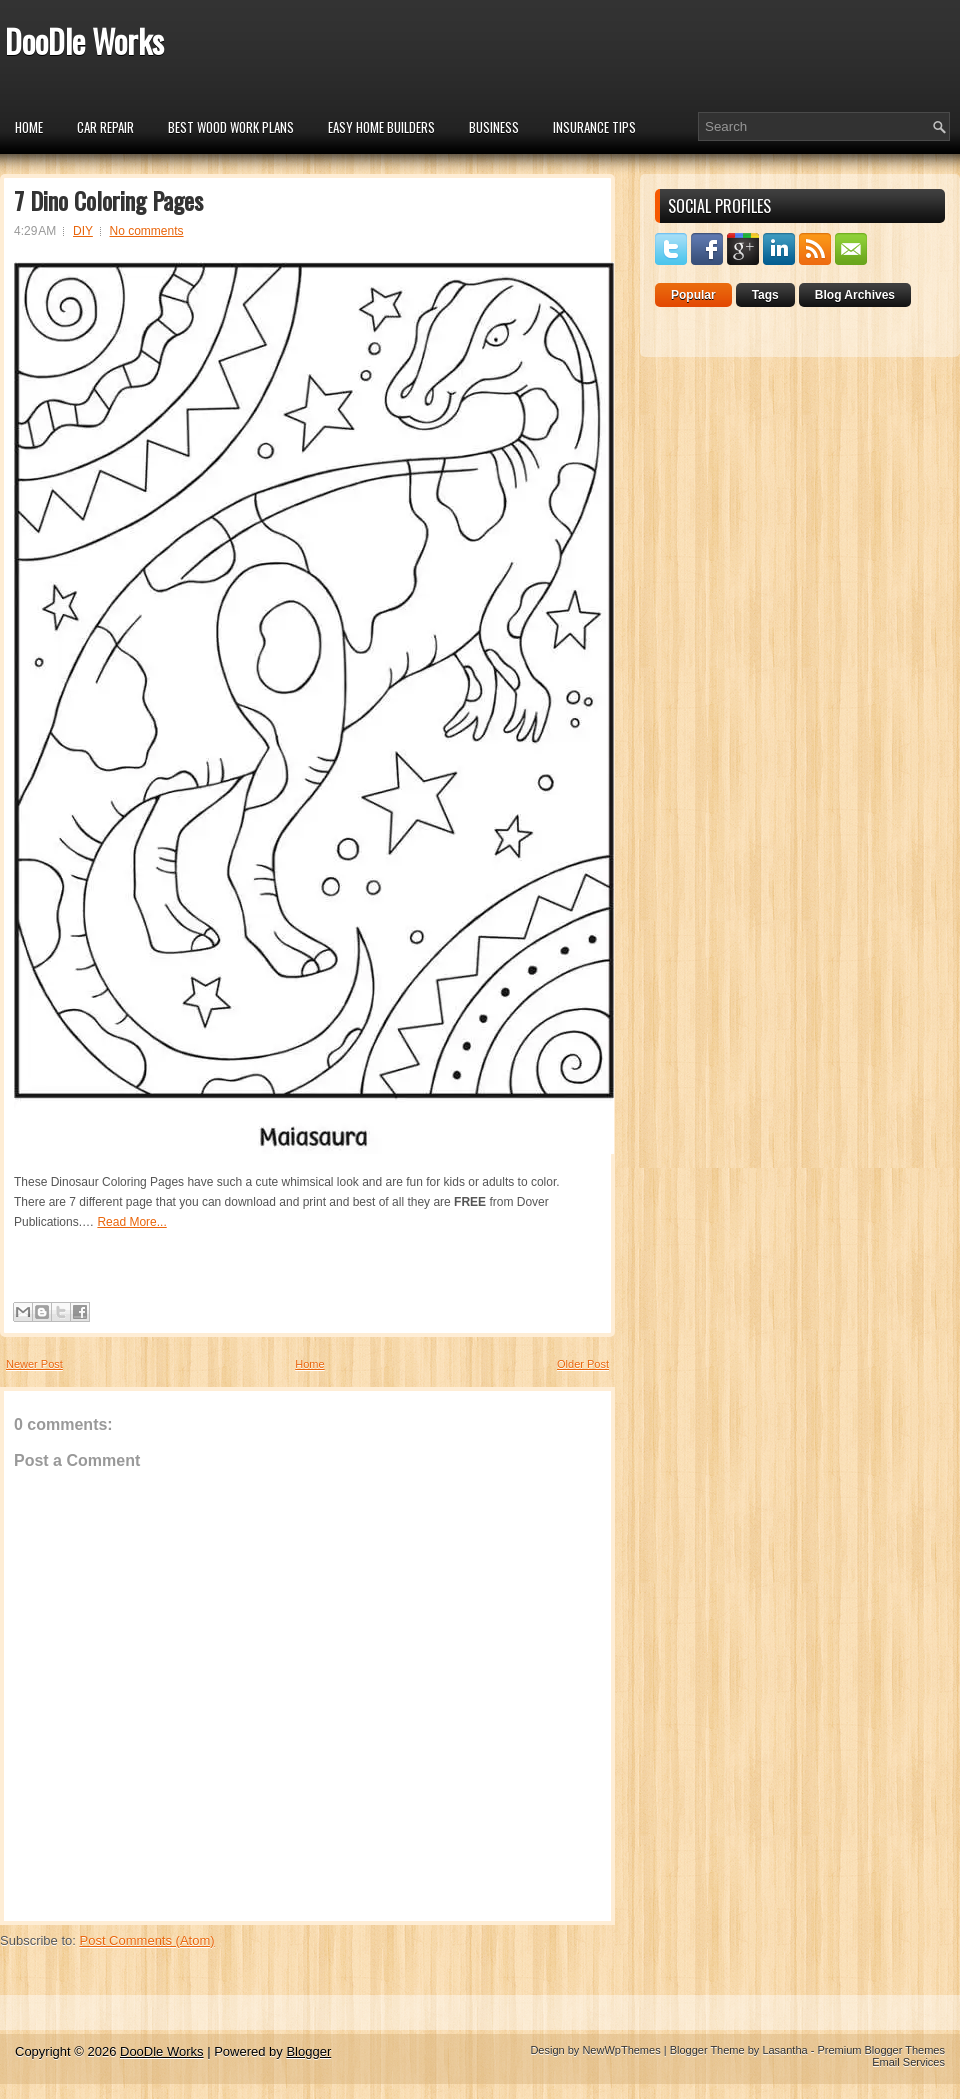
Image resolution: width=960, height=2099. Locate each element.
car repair (105, 127)
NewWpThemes (621, 2050)
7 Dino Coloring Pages (108, 200)
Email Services (908, 2062)
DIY (83, 231)
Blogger (308, 2051)
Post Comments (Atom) (147, 1940)
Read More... (131, 1222)
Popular (693, 295)
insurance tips (594, 127)
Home (29, 127)
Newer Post (34, 1364)
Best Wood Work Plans (231, 127)
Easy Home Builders (381, 127)
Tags (765, 295)
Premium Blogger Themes (881, 2050)
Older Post (583, 1364)
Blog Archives (855, 295)
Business (494, 127)
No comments (147, 231)
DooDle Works (84, 40)
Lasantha (784, 2050)
